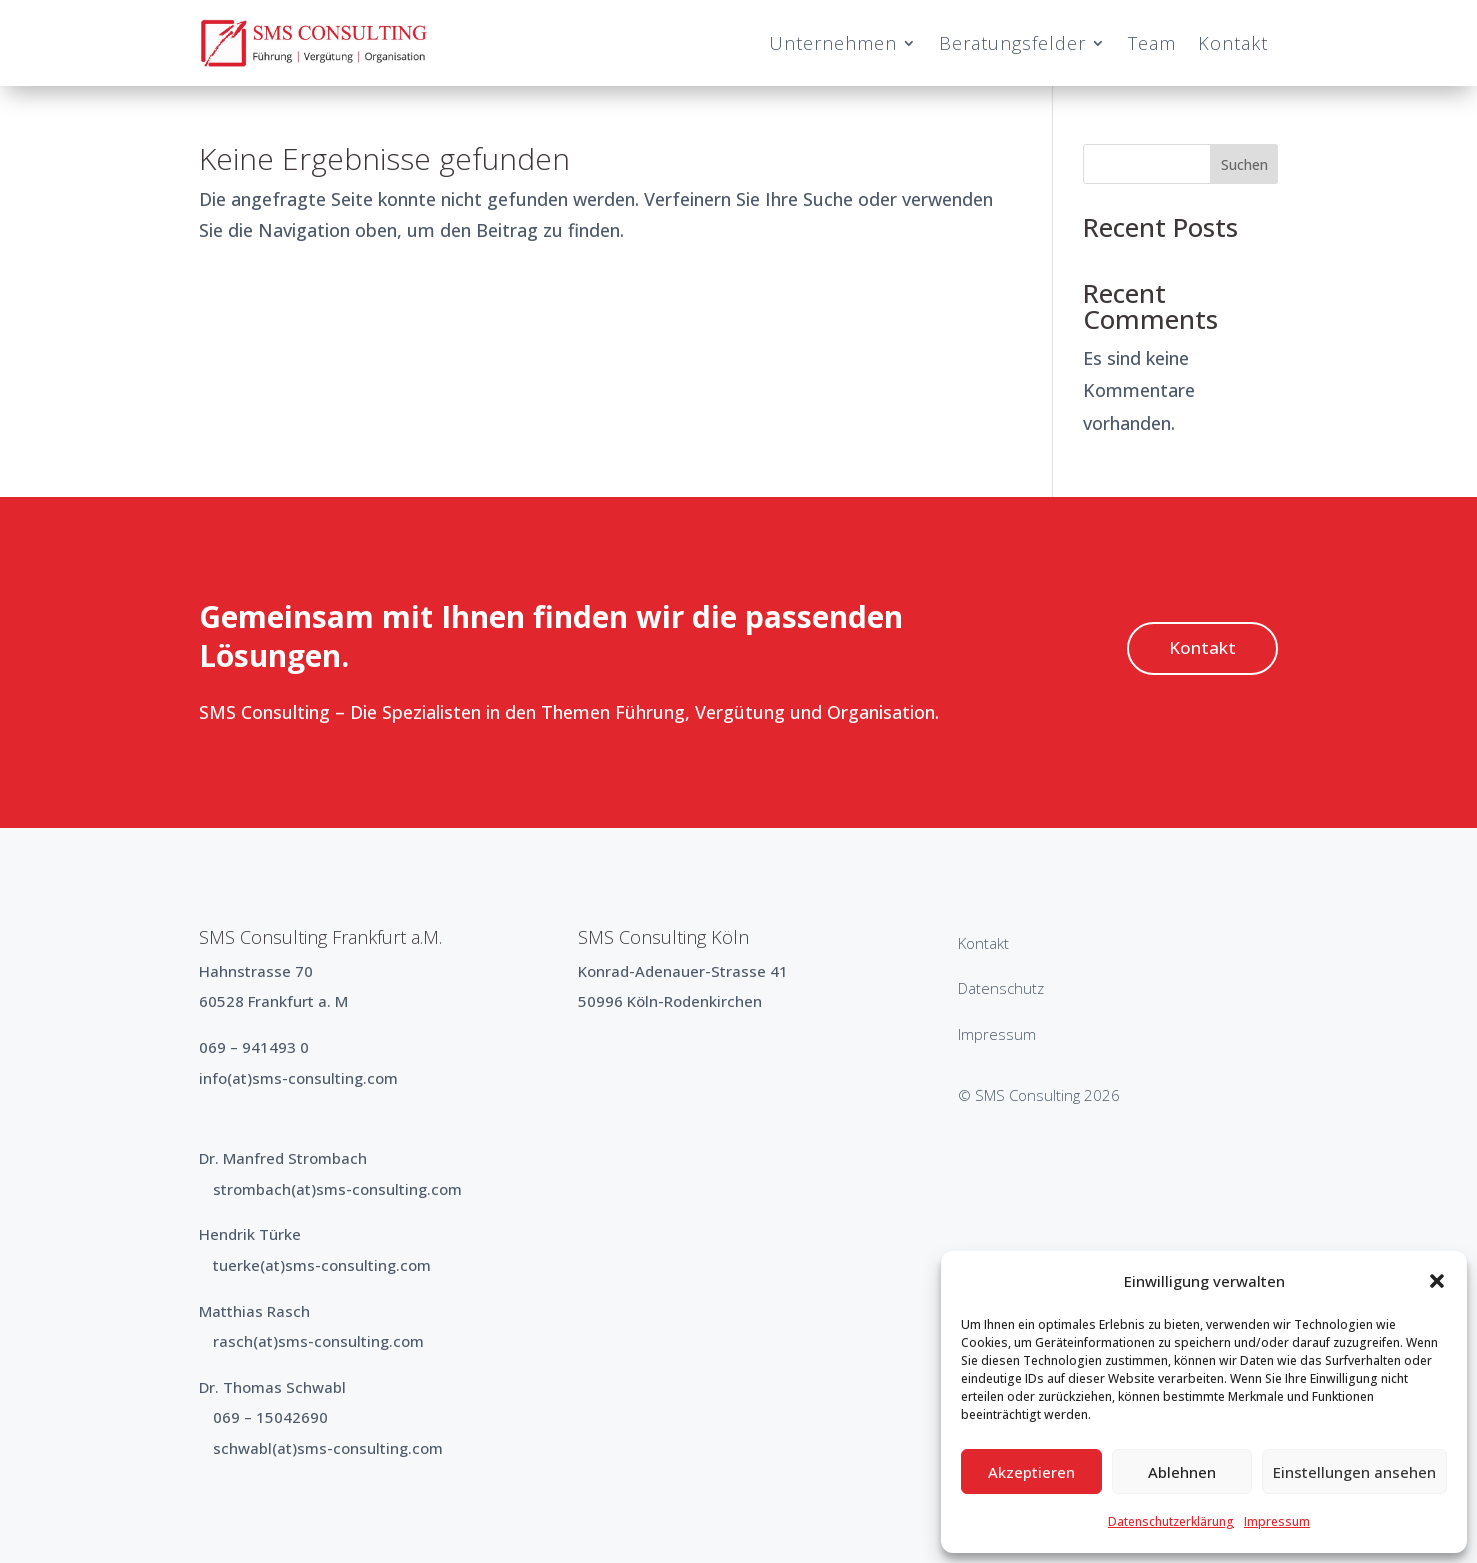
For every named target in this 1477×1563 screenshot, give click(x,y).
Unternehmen (833, 43)
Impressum (1277, 1521)
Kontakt (1233, 43)
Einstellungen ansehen (1354, 1472)
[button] (1437, 1281)
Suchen (1244, 164)
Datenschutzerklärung (1171, 1521)
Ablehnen (1182, 1472)
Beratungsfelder (1012, 43)
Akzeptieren (1031, 1472)
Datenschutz (1001, 988)
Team (1152, 43)
